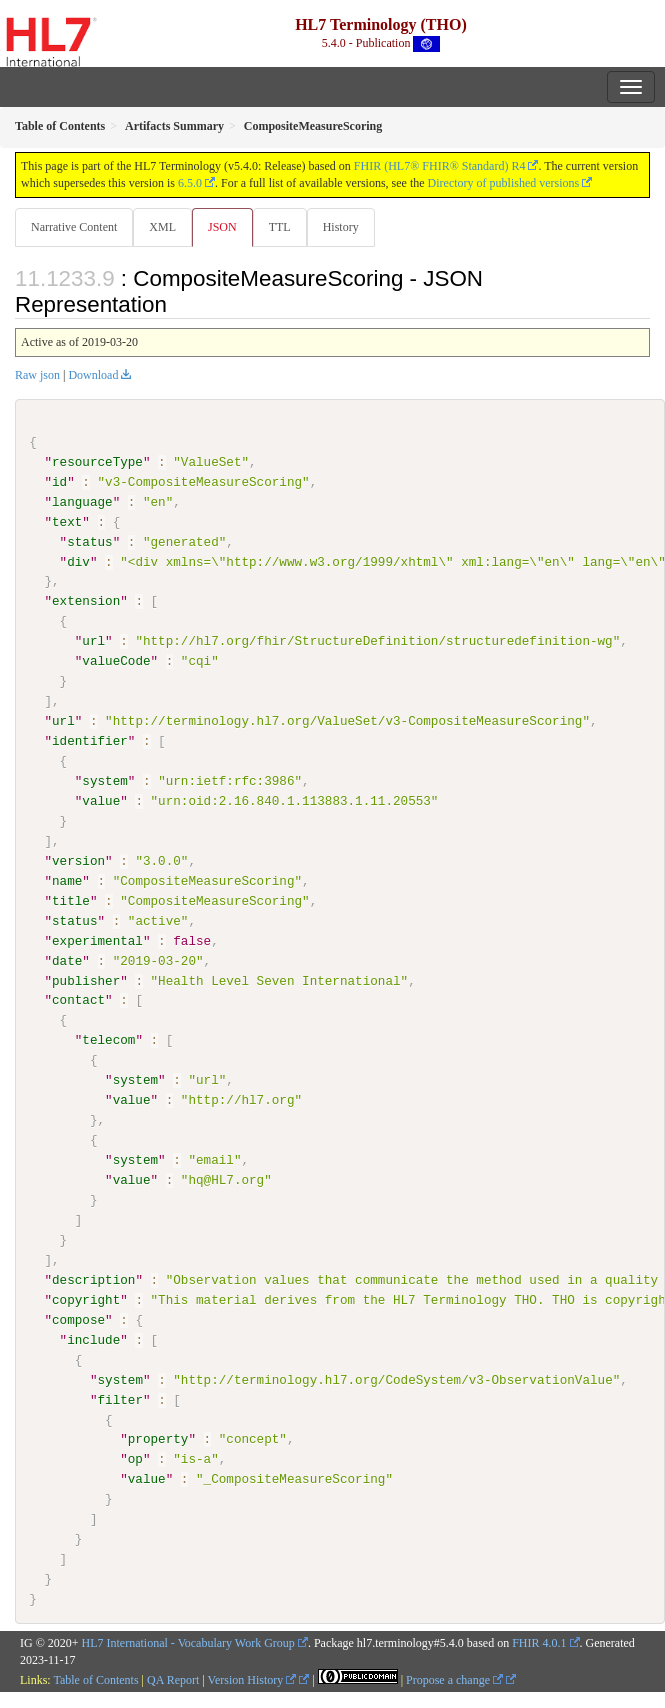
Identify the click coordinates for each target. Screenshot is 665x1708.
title (71, 900)
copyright (86, 1299)
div (78, 561)
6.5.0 (190, 183)
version (78, 860)
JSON (222, 227)
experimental (97, 940)
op (135, 1459)
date (67, 960)
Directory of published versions (504, 183)
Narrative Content (74, 227)
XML (162, 227)
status (89, 541)
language (82, 502)
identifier (90, 741)
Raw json (37, 375)
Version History (252, 1679)
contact (78, 1000)
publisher (86, 980)
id (59, 482)
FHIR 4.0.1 (539, 1642)
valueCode (116, 661)
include (93, 1339)
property (158, 1439)
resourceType (97, 462)
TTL (280, 227)
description (93, 1279)
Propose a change (454, 1679)
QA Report (173, 1679)
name (67, 880)
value (101, 801)
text (67, 522)
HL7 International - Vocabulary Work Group (188, 1642)
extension (86, 601)
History (341, 227)
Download (93, 375)
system (104, 781)
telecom (108, 1040)
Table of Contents (95, 1679)
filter (119, 1399)
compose (78, 1319)
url (93, 641)
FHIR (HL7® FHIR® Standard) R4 (440, 166)
